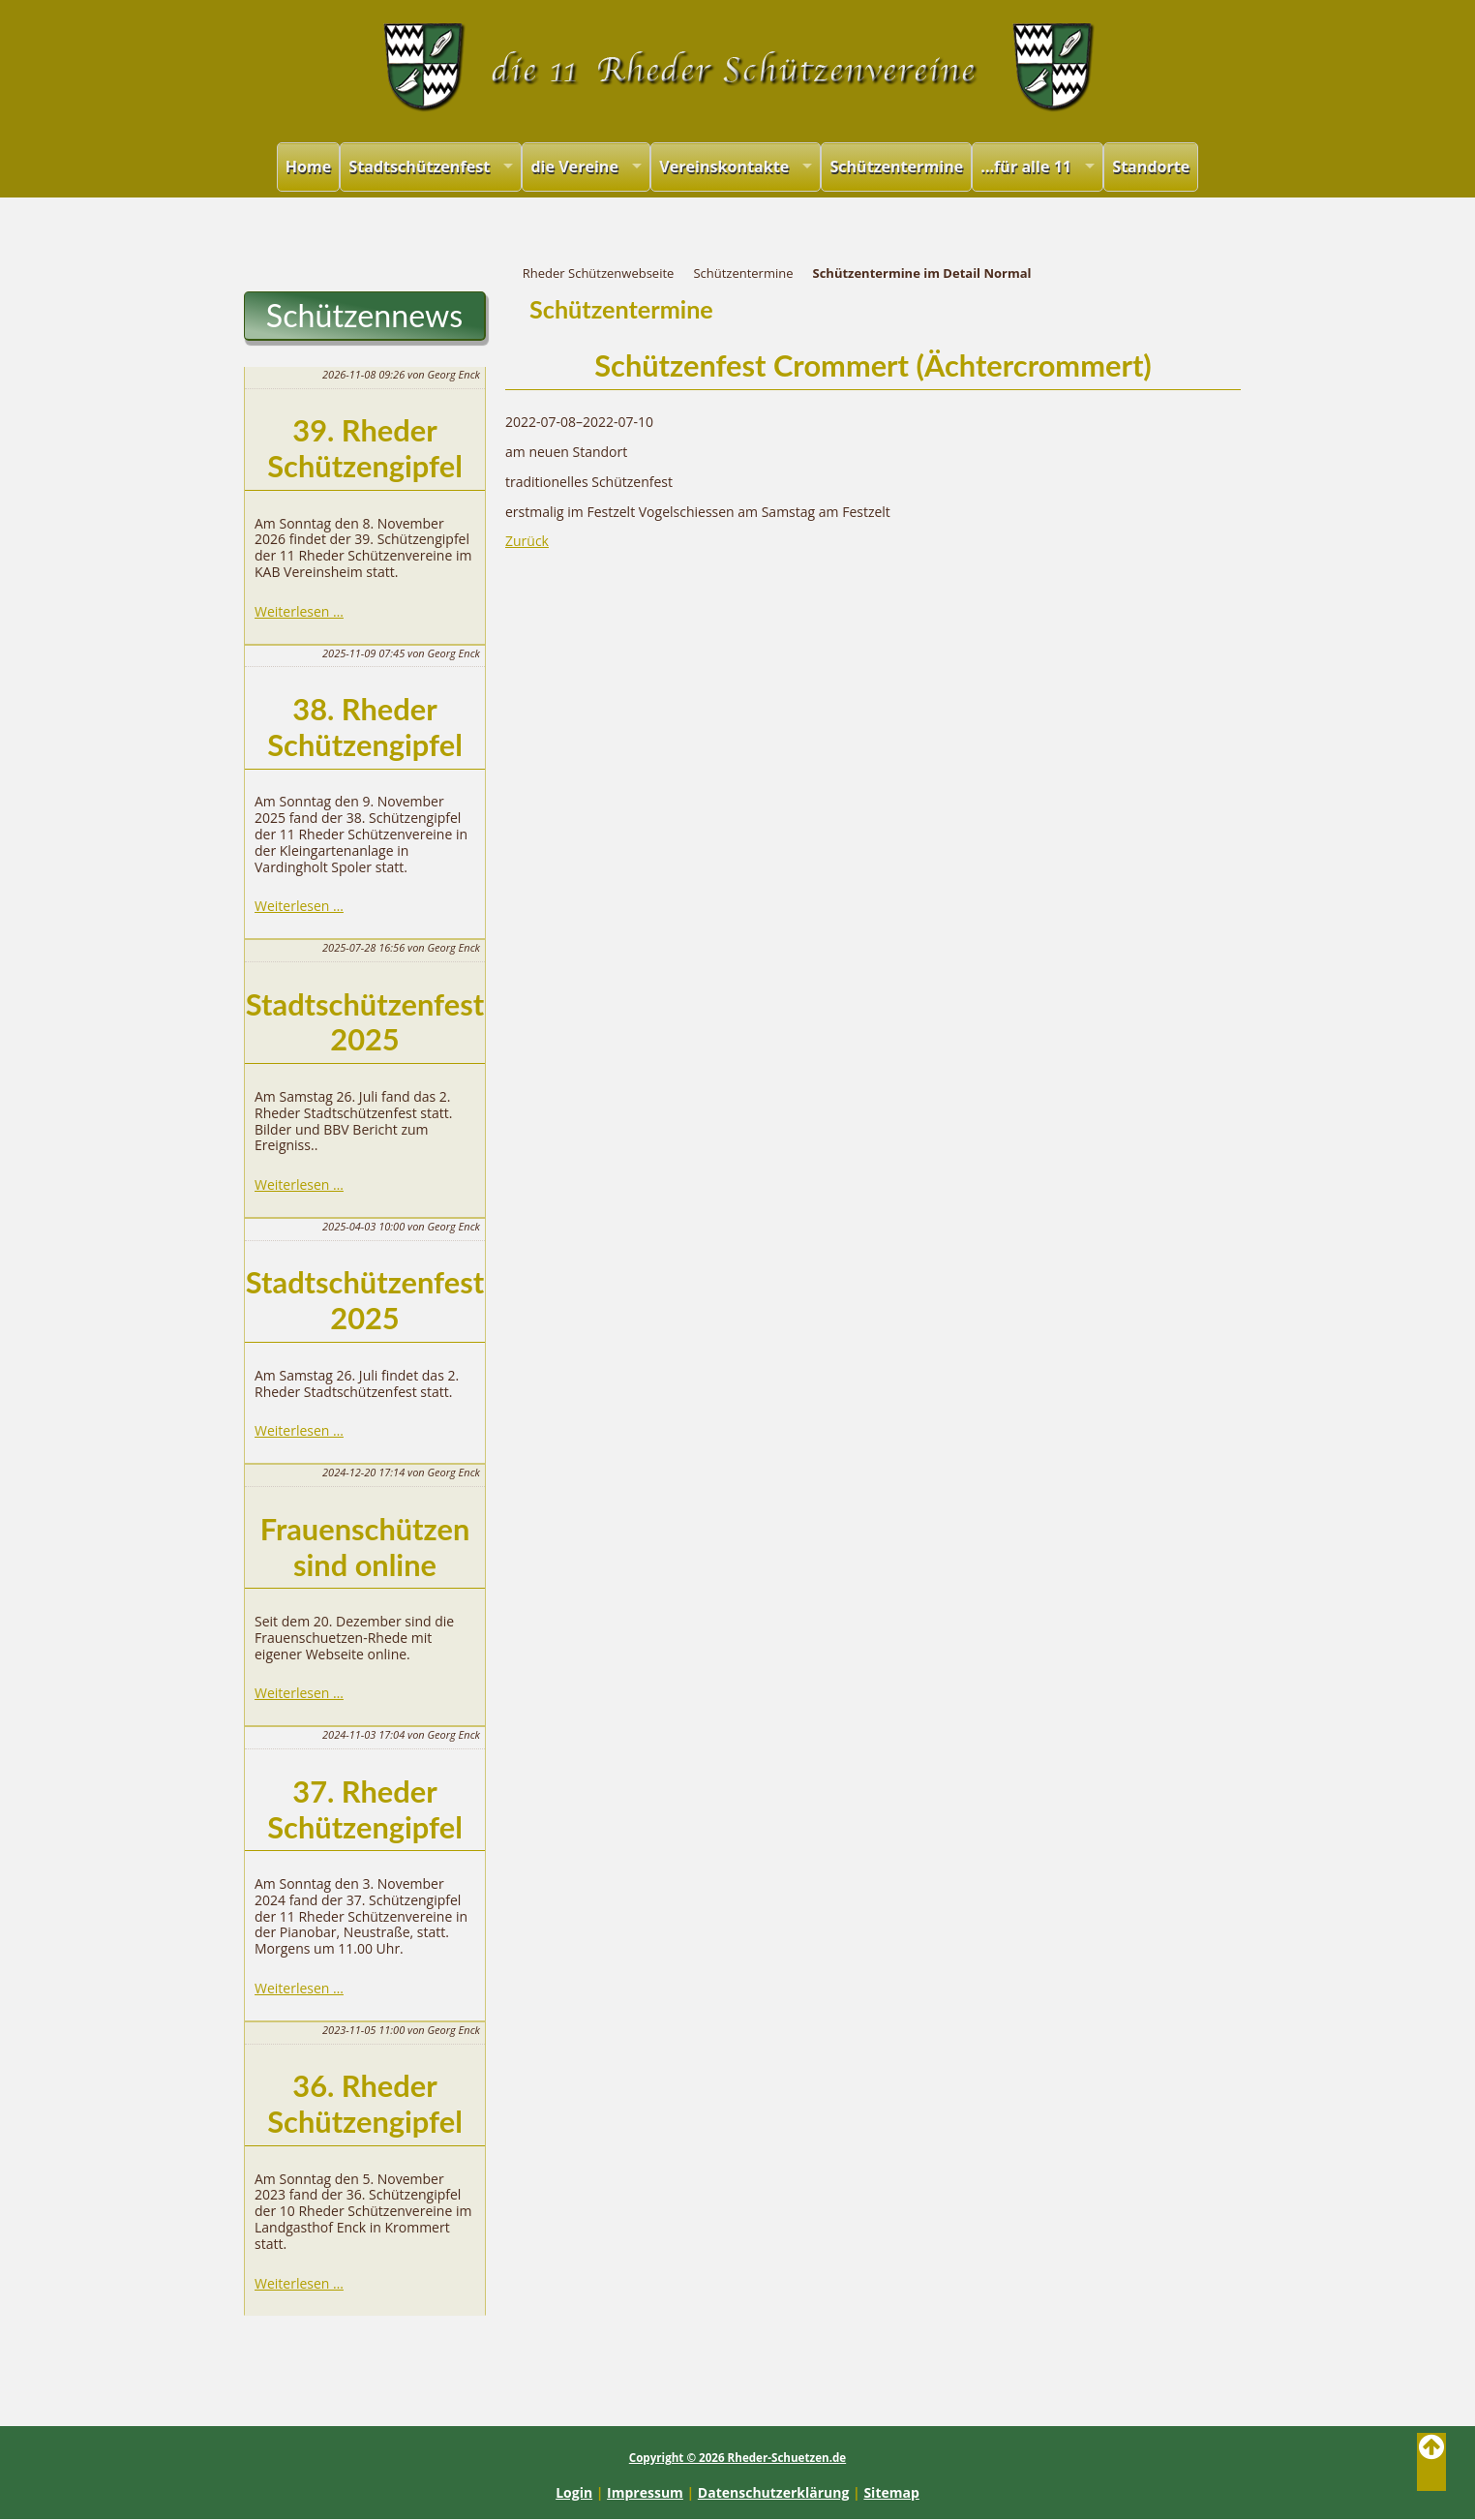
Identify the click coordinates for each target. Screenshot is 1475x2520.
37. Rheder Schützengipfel (365, 1809)
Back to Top (1431, 2462)
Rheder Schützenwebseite (599, 273)
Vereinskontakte (724, 166)
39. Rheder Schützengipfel (365, 448)
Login (574, 2492)
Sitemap (890, 2492)
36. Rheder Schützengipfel (365, 2104)
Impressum (645, 2492)
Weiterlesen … (299, 611)
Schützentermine (896, 166)
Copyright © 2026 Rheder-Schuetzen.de (737, 2457)
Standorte (1150, 166)
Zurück (527, 540)
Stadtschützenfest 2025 (365, 1022)
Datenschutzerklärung (774, 2492)
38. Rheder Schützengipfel (365, 727)
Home (309, 166)
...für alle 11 (1025, 166)
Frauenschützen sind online (365, 1547)
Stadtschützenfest (419, 166)
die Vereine (574, 166)
